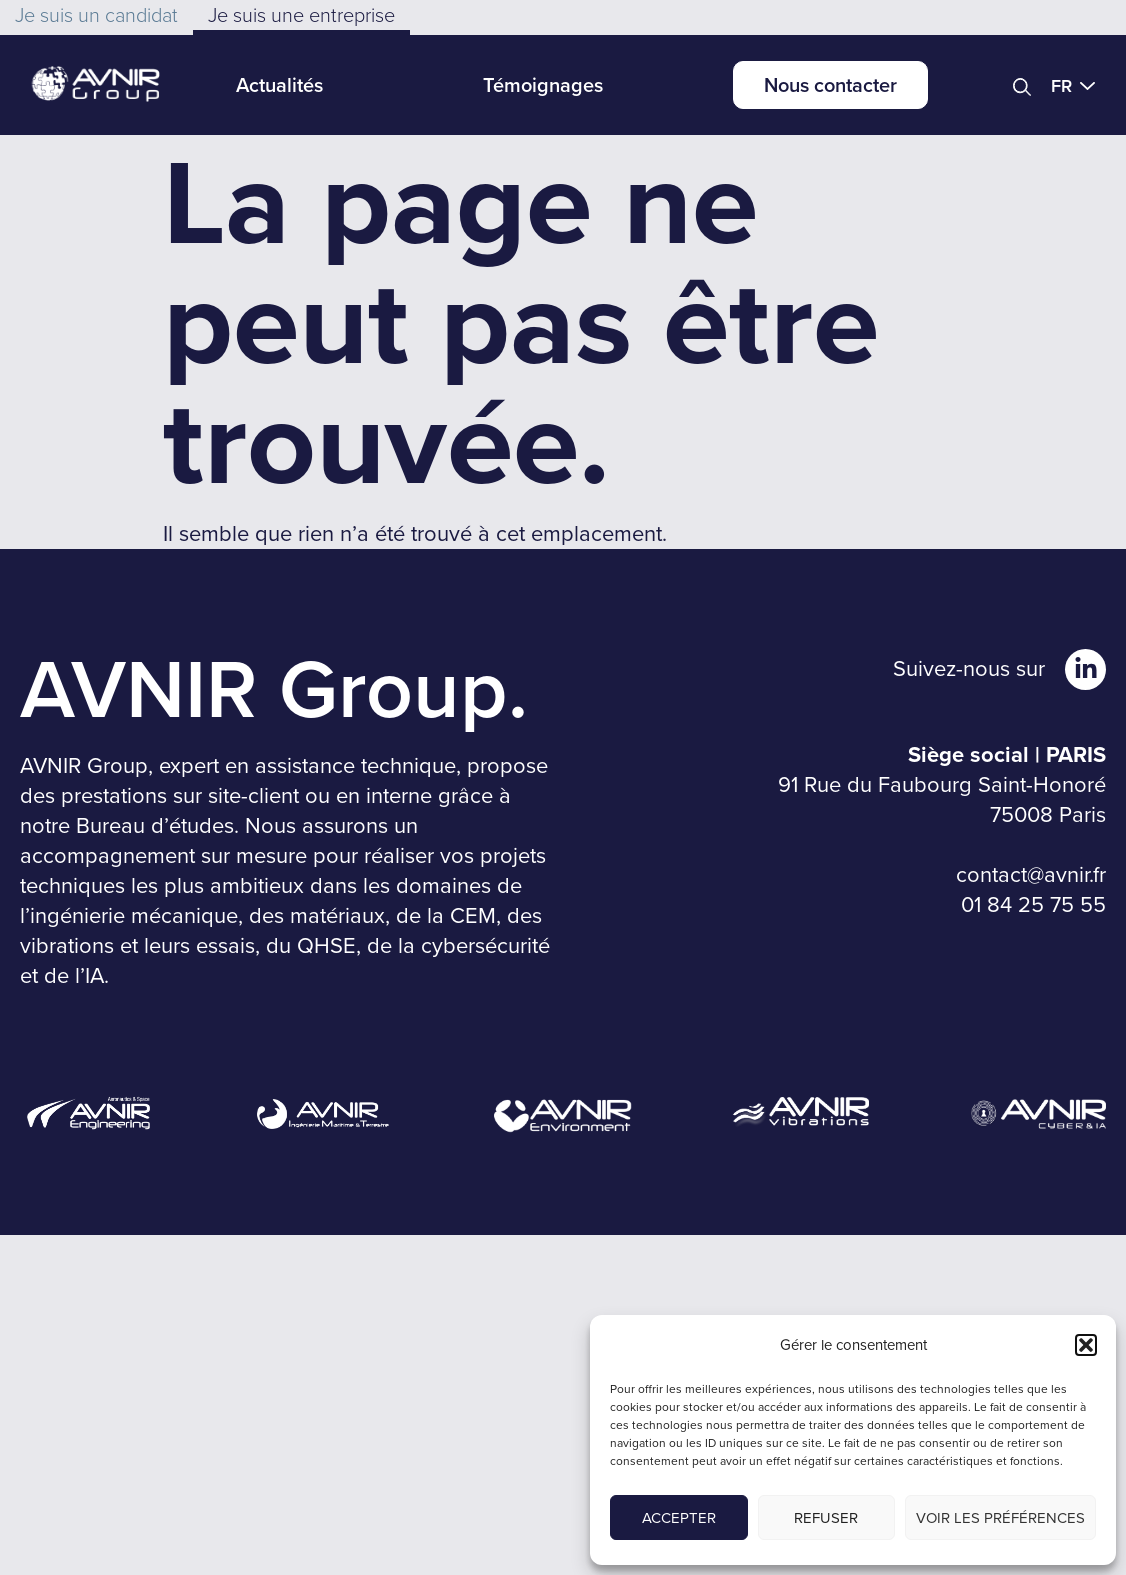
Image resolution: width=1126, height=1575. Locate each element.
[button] (1086, 1345)
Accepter (679, 1518)
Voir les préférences (1000, 1518)
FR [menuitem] (1061, 86)
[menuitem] (1078, 85)
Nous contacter (830, 85)
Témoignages (543, 85)
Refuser (826, 1518)
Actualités (279, 85)
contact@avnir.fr (1031, 874)
